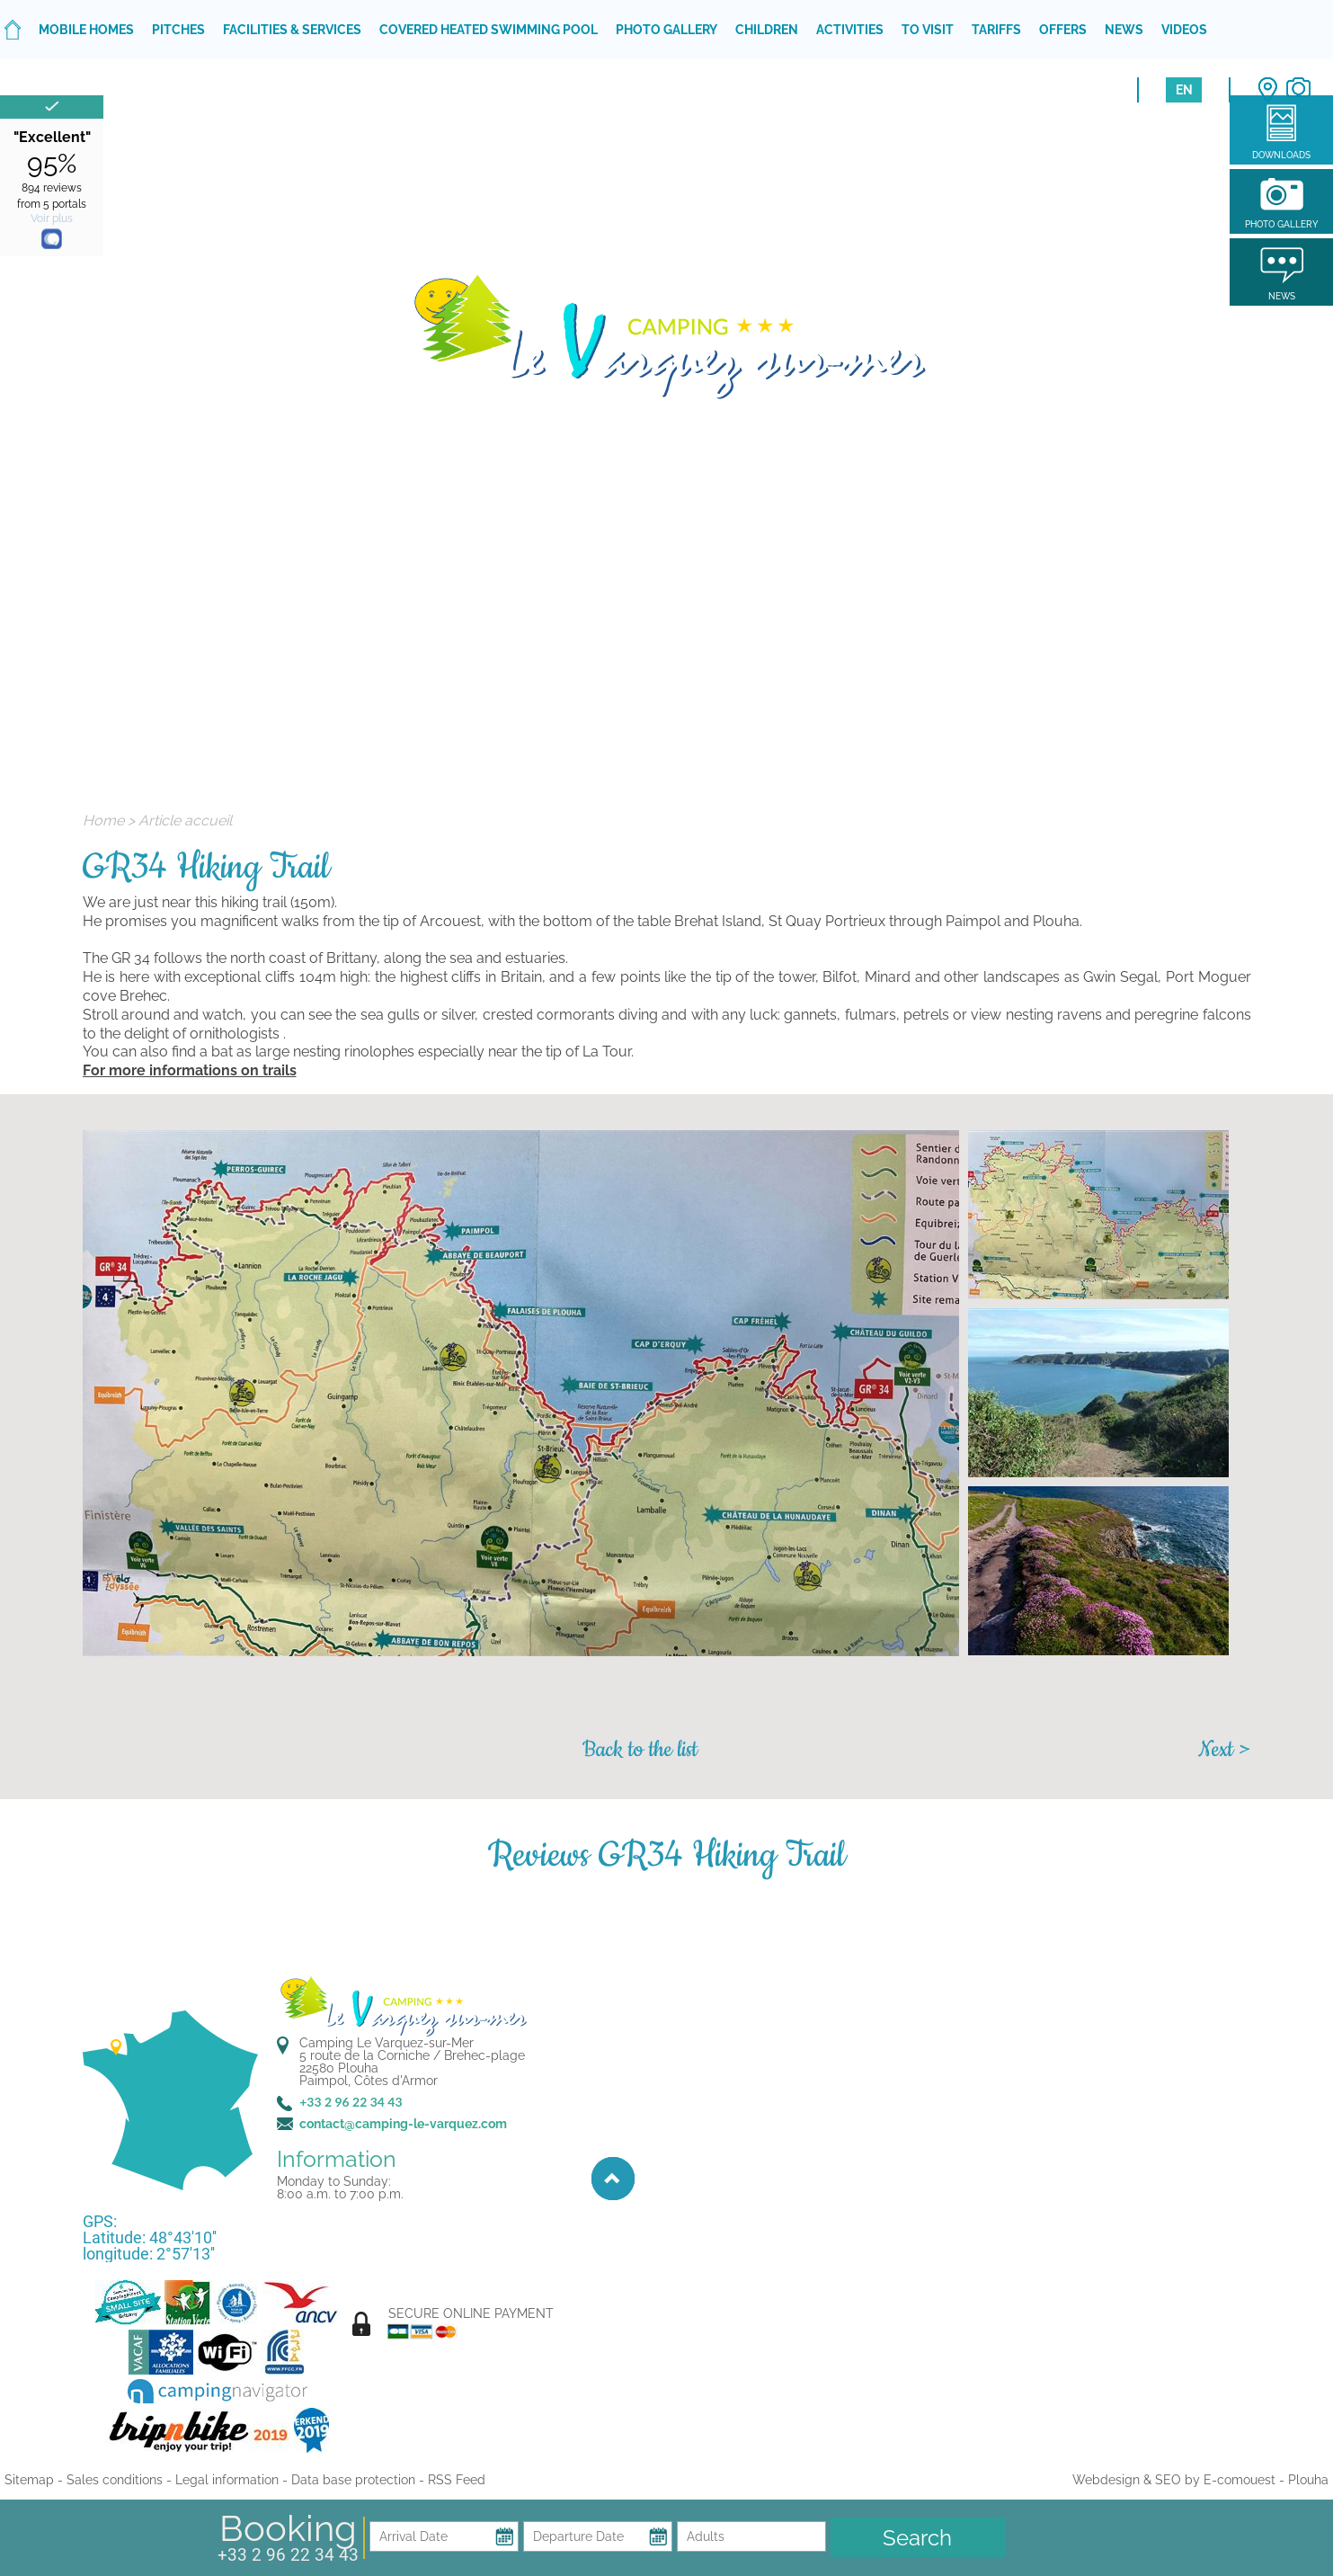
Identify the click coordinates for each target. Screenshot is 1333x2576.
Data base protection (353, 2480)
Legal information (227, 2480)
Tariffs (996, 29)
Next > (1224, 1749)
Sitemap (29, 2480)
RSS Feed (456, 2480)
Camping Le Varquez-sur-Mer (386, 2043)
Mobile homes (86, 29)
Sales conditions (115, 2480)
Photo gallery (666, 29)
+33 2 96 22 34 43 (288, 2555)
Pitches (178, 29)
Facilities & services (292, 29)
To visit (928, 29)
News (1124, 29)
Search (917, 2538)
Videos (1184, 29)
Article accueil (185, 820)
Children (766, 29)
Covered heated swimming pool (488, 29)
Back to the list (640, 1749)
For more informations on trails (190, 1070)
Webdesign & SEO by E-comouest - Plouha (1200, 2480)
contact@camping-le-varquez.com (403, 2124)
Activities (850, 29)
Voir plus (52, 218)
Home (103, 820)
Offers (1063, 29)
